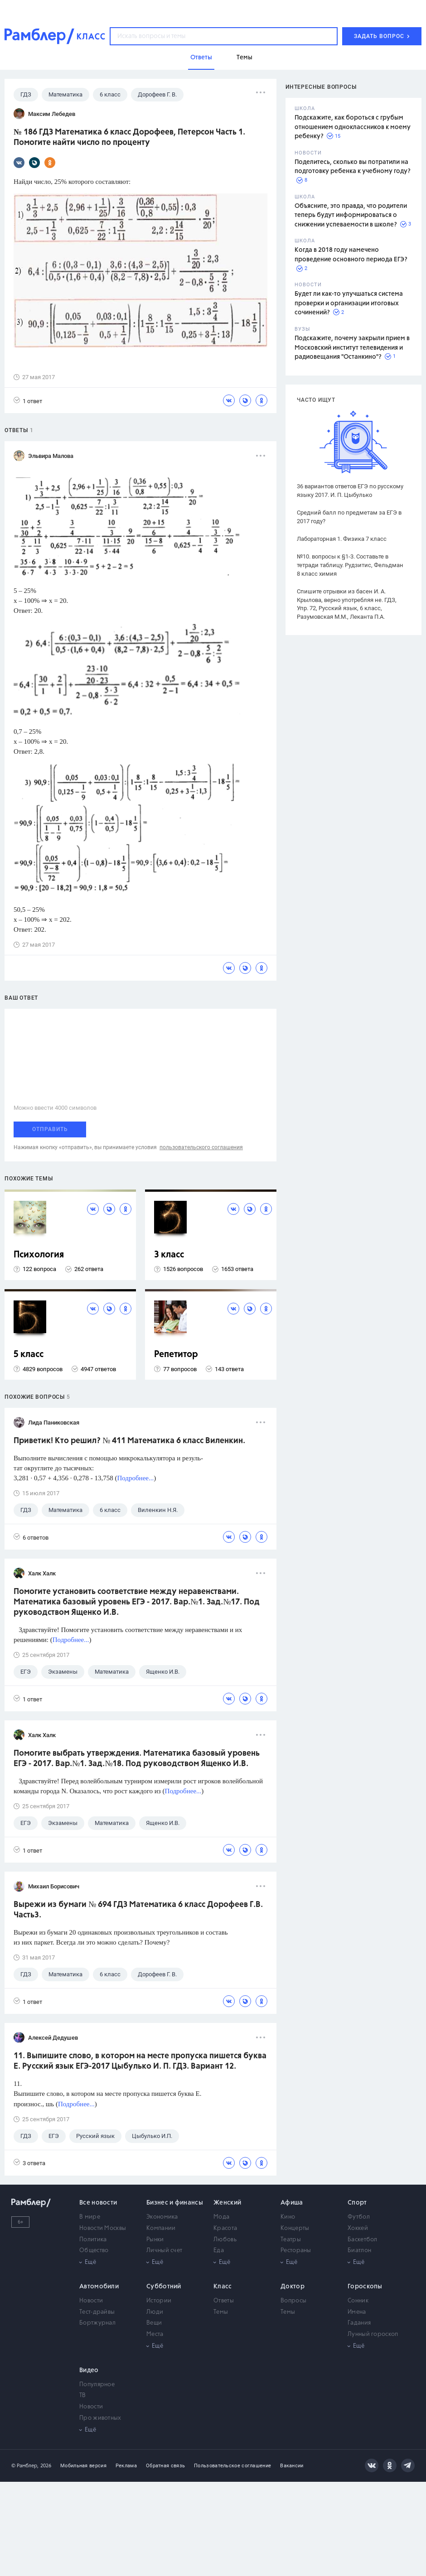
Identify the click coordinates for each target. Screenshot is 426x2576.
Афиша (292, 2203)
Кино (288, 2217)
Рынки (155, 2240)
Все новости (98, 2203)
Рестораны (296, 2250)
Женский (227, 2203)
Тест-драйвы (97, 2312)
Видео (89, 2370)
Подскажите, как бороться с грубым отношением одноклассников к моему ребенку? (353, 127)
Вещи (154, 2323)
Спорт (357, 2203)
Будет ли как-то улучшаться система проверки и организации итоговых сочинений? (349, 303)
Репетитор (176, 1354)
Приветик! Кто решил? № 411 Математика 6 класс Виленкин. (129, 1441)
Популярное (97, 2385)
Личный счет (164, 2250)
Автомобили (99, 2286)
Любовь (225, 2240)
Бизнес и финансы (174, 2203)
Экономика (162, 2217)
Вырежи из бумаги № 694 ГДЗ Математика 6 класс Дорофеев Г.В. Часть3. (138, 1910)
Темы (220, 2312)
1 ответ (28, 400)
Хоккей (358, 2228)
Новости (91, 2301)
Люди (154, 2312)
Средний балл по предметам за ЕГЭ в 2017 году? (349, 517)
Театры (291, 2240)
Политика (92, 2240)
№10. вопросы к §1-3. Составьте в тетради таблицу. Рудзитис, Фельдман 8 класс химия (350, 565)
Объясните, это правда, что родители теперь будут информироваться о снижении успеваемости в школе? (351, 215)
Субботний (163, 2286)
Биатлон (359, 2250)
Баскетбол (363, 2240)
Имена (357, 2312)
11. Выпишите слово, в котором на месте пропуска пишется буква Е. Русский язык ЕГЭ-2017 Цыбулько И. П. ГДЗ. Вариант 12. (140, 2061)
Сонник (358, 2301)
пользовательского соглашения (201, 1147)
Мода (221, 2217)
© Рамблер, (25, 2465)
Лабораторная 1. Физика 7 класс (342, 538)
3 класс (169, 1255)
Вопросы (293, 2301)
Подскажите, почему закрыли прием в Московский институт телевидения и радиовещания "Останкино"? (352, 347)
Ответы (223, 2301)
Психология (39, 1255)
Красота (225, 2228)
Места (155, 2334)
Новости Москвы (102, 2228)
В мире (89, 2217)
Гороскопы (365, 2286)
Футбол (359, 2217)
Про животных (100, 2418)
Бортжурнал (97, 2323)
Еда (218, 2250)
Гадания (359, 2323)
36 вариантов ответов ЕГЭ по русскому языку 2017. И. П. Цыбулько (350, 490)
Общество (93, 2250)
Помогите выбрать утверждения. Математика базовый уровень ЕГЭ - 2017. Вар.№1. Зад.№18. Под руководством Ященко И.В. (137, 1758)
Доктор (293, 2286)
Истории (158, 2301)
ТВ (82, 2395)
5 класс (29, 1354)
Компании (160, 2228)
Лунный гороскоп (373, 2334)
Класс (222, 2286)
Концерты (295, 2228)
